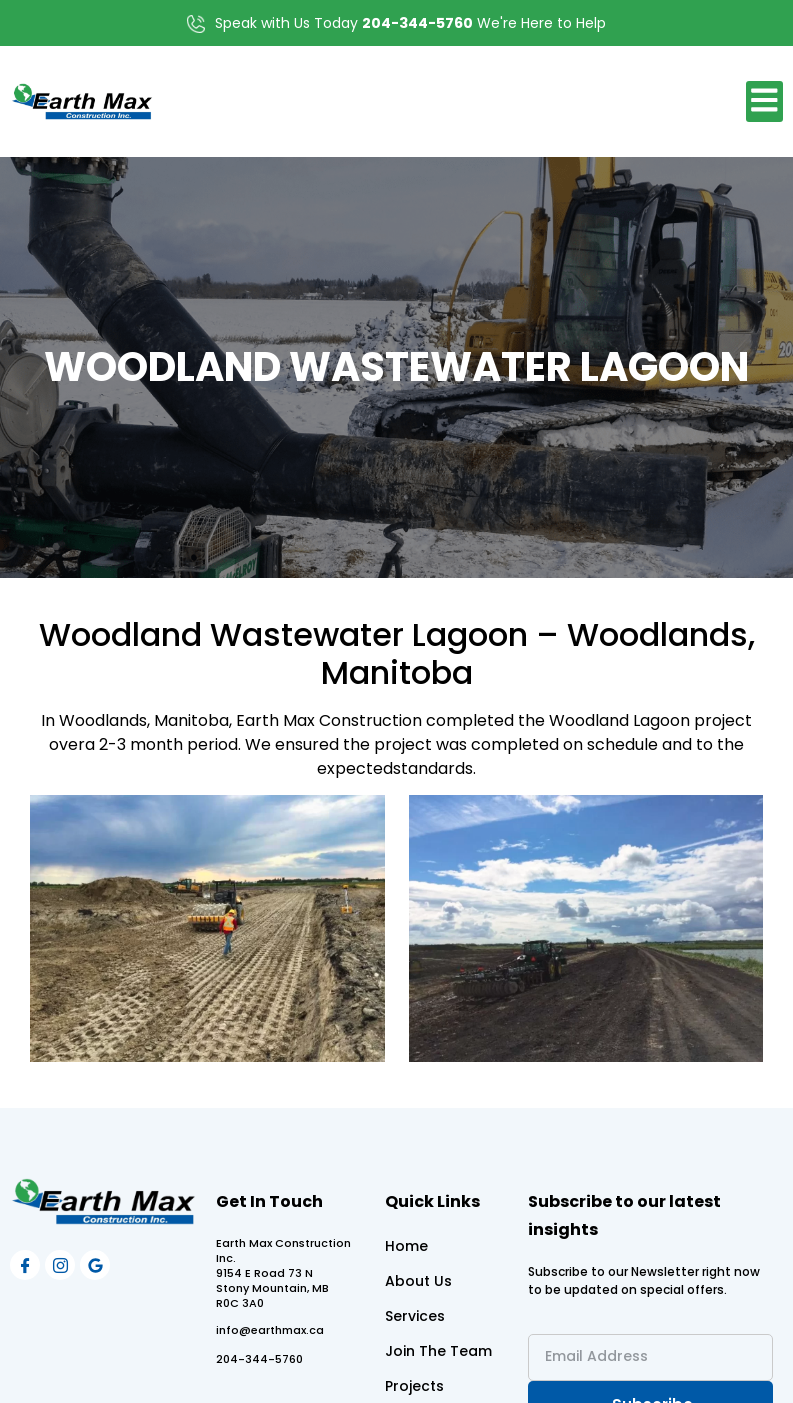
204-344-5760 (259, 1359)
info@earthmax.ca (270, 1330)
